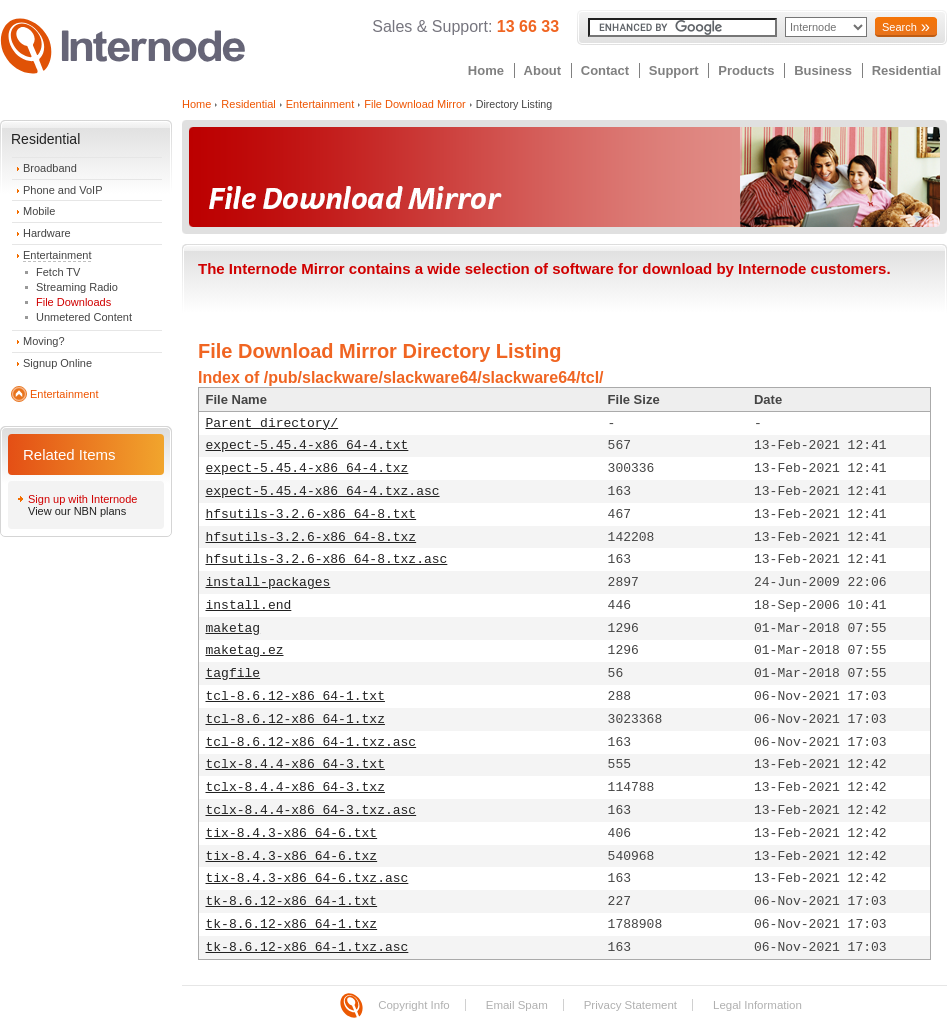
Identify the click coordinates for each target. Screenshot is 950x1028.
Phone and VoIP (63, 190)
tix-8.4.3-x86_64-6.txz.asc (307, 878)
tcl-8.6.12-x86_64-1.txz (295, 719)
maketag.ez (245, 650)
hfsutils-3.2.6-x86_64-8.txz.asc (327, 559)
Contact (605, 70)
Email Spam (517, 1005)
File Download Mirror (414, 104)
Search (899, 27)
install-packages (268, 582)
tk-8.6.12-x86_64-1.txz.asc (307, 947)
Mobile (39, 211)
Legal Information (757, 1005)
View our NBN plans (77, 511)
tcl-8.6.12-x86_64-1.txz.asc (311, 742)
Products (746, 70)
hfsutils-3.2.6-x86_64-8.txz (311, 537)
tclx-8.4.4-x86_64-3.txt (295, 764)
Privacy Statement (630, 1005)
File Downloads (73, 302)
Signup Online (57, 363)
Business (823, 70)
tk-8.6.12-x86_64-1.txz (292, 924)
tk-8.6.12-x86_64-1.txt (292, 901)
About (543, 70)
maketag (233, 628)
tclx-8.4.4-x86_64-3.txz (295, 787)
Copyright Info (414, 1005)
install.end (249, 605)
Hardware (47, 233)
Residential (906, 70)
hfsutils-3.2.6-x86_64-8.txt (311, 514)
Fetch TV (58, 272)
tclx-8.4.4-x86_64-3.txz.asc (311, 810)
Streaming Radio (77, 287)
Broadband (50, 168)
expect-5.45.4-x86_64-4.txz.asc (323, 491)
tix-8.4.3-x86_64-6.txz (292, 856)
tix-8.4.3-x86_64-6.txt (292, 833)
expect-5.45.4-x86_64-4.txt (307, 445)
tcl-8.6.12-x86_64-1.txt (295, 696)
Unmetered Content (84, 317)
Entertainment (57, 255)
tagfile (233, 673)
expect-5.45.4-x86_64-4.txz (307, 468)
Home (486, 70)
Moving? (44, 341)
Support (674, 70)
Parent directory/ (272, 423)
